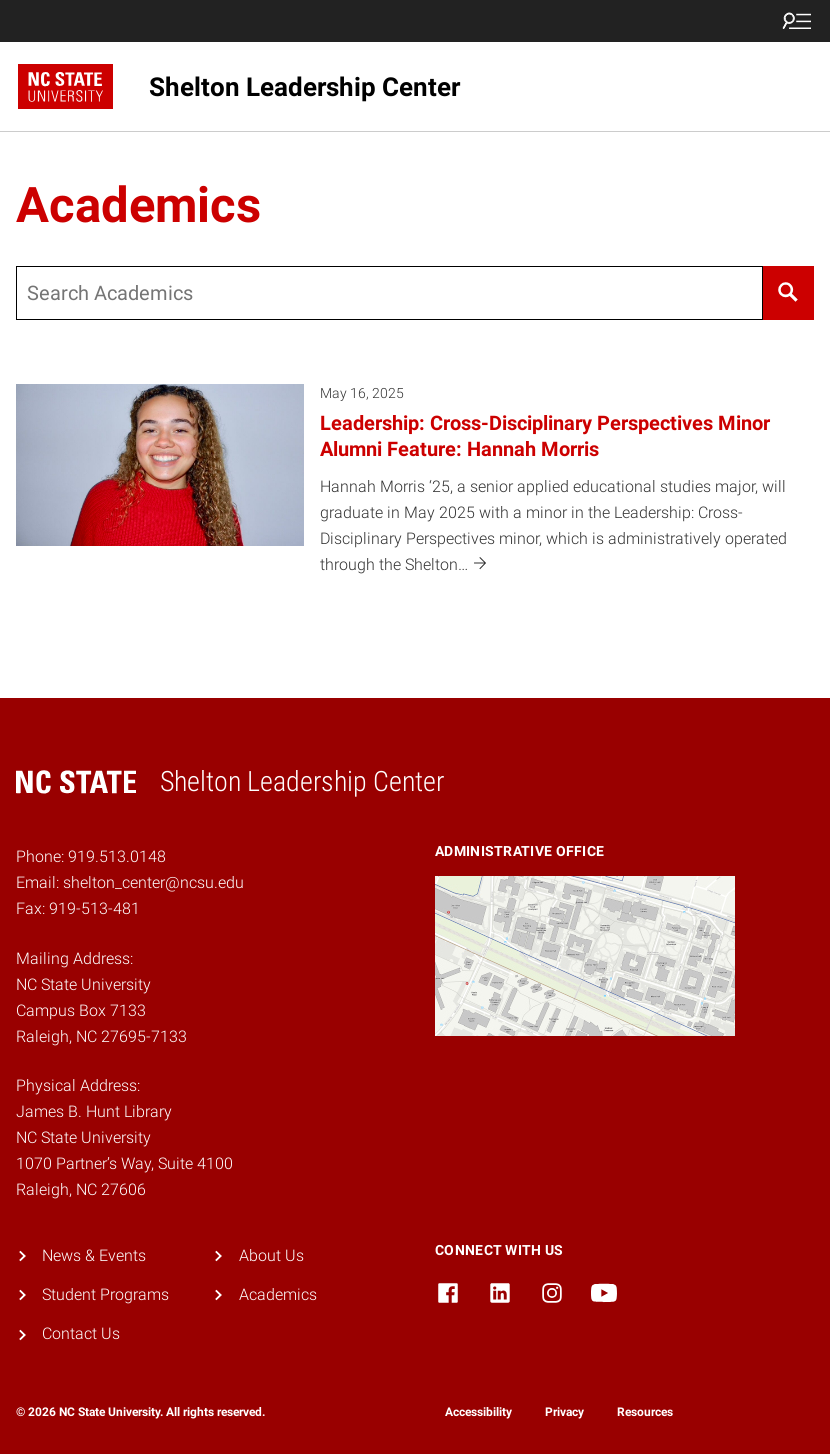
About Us (271, 1255)
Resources (645, 1412)
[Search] (788, 293)
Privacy (564, 1412)
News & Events (94, 1255)
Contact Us (81, 1333)
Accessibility (478, 1412)
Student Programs (105, 1294)
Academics (278, 1294)
